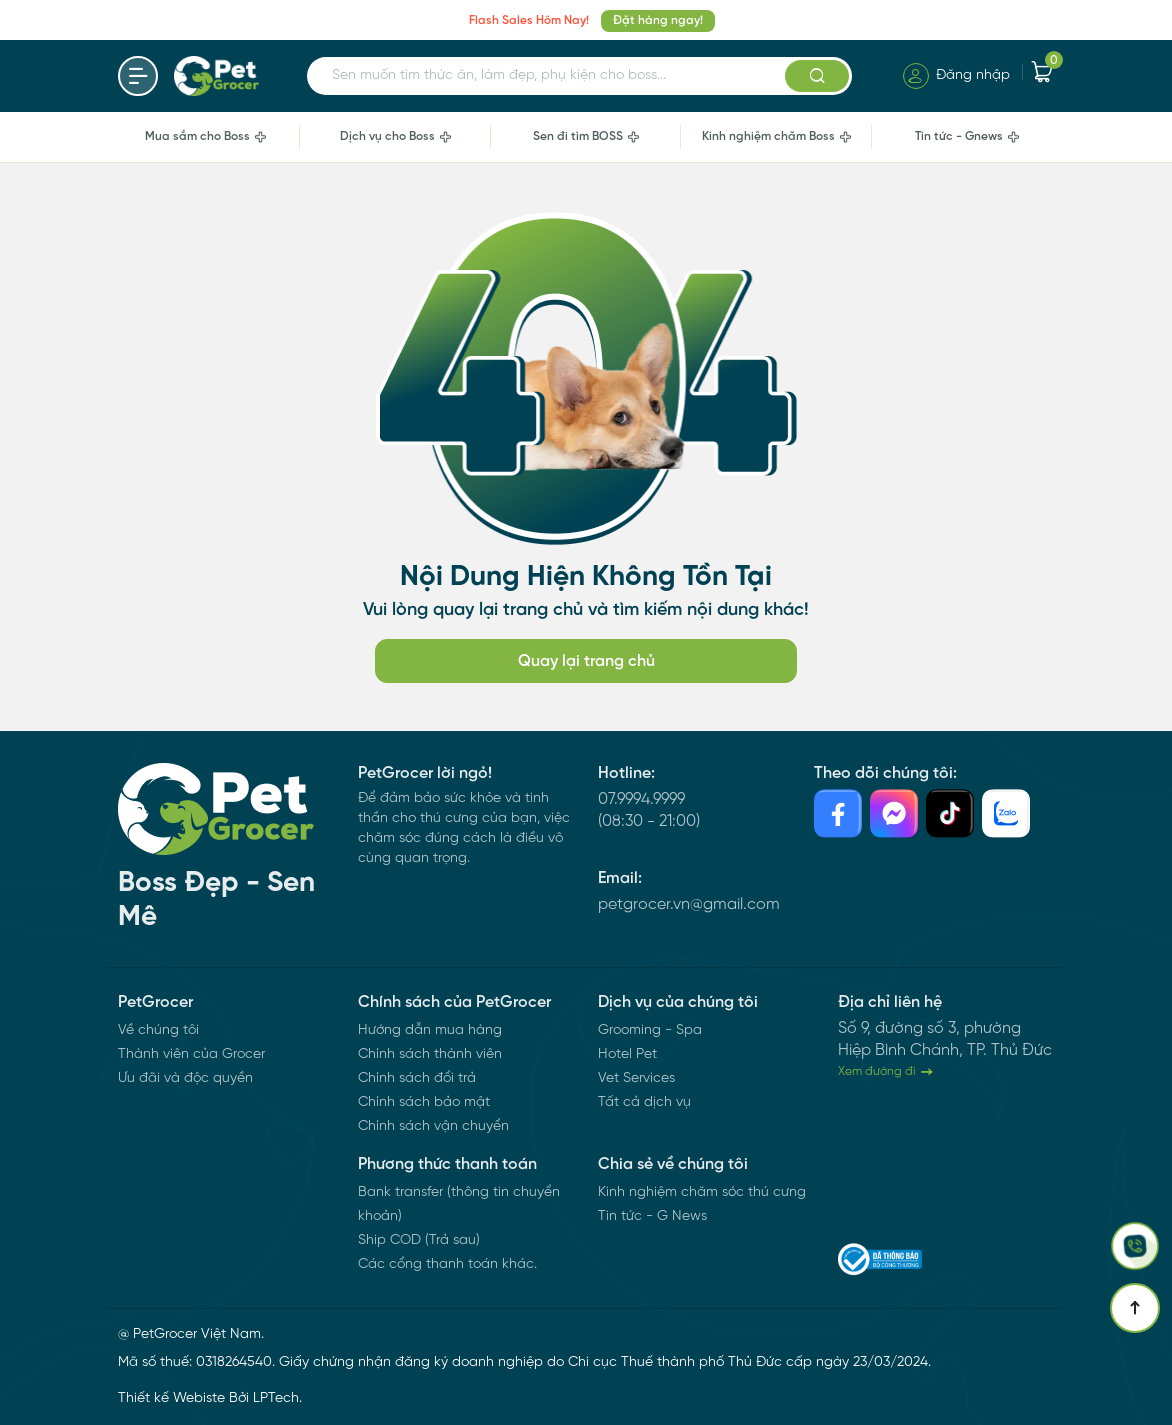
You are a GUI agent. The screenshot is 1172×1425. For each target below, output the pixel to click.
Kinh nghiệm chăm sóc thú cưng (702, 1192)
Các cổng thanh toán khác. (447, 1264)
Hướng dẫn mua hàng (430, 1030)
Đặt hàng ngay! (658, 20)
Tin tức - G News (652, 1216)
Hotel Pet (627, 1054)
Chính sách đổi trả (417, 1078)
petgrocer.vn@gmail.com (689, 904)
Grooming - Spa (650, 1030)
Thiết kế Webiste (171, 1398)
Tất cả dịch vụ (644, 1102)
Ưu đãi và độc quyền (185, 1078)
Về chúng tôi (158, 1030)
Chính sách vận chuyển (433, 1126)
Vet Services (636, 1078)
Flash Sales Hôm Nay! (529, 20)
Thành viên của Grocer (191, 1054)
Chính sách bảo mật (424, 1102)
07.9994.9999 (641, 799)
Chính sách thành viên (430, 1054)
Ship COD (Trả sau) (419, 1240)
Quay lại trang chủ (586, 661)
